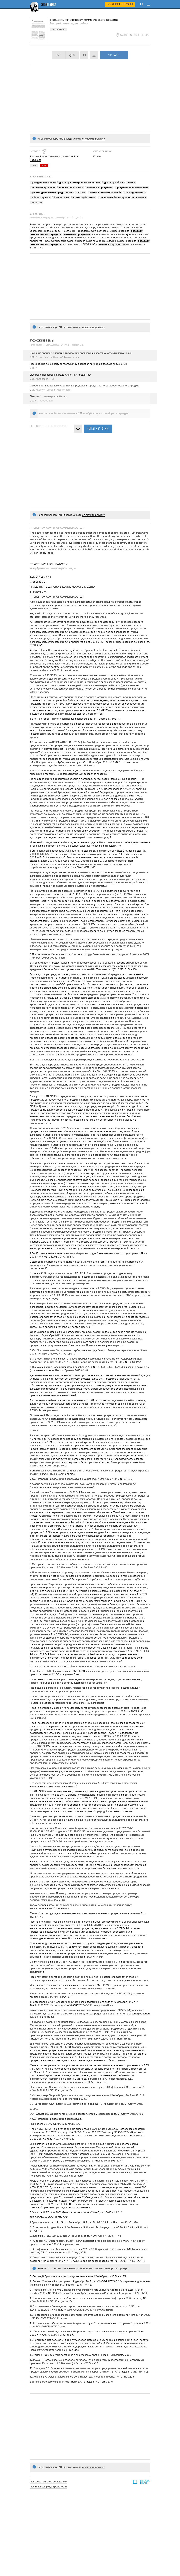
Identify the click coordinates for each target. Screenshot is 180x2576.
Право (97, 156)
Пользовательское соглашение (48, 2481)
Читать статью (98, 429)
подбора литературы (116, 2268)
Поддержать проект (120, 4)
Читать (114, 55)
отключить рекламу (93, 138)
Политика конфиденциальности (48, 2486)
